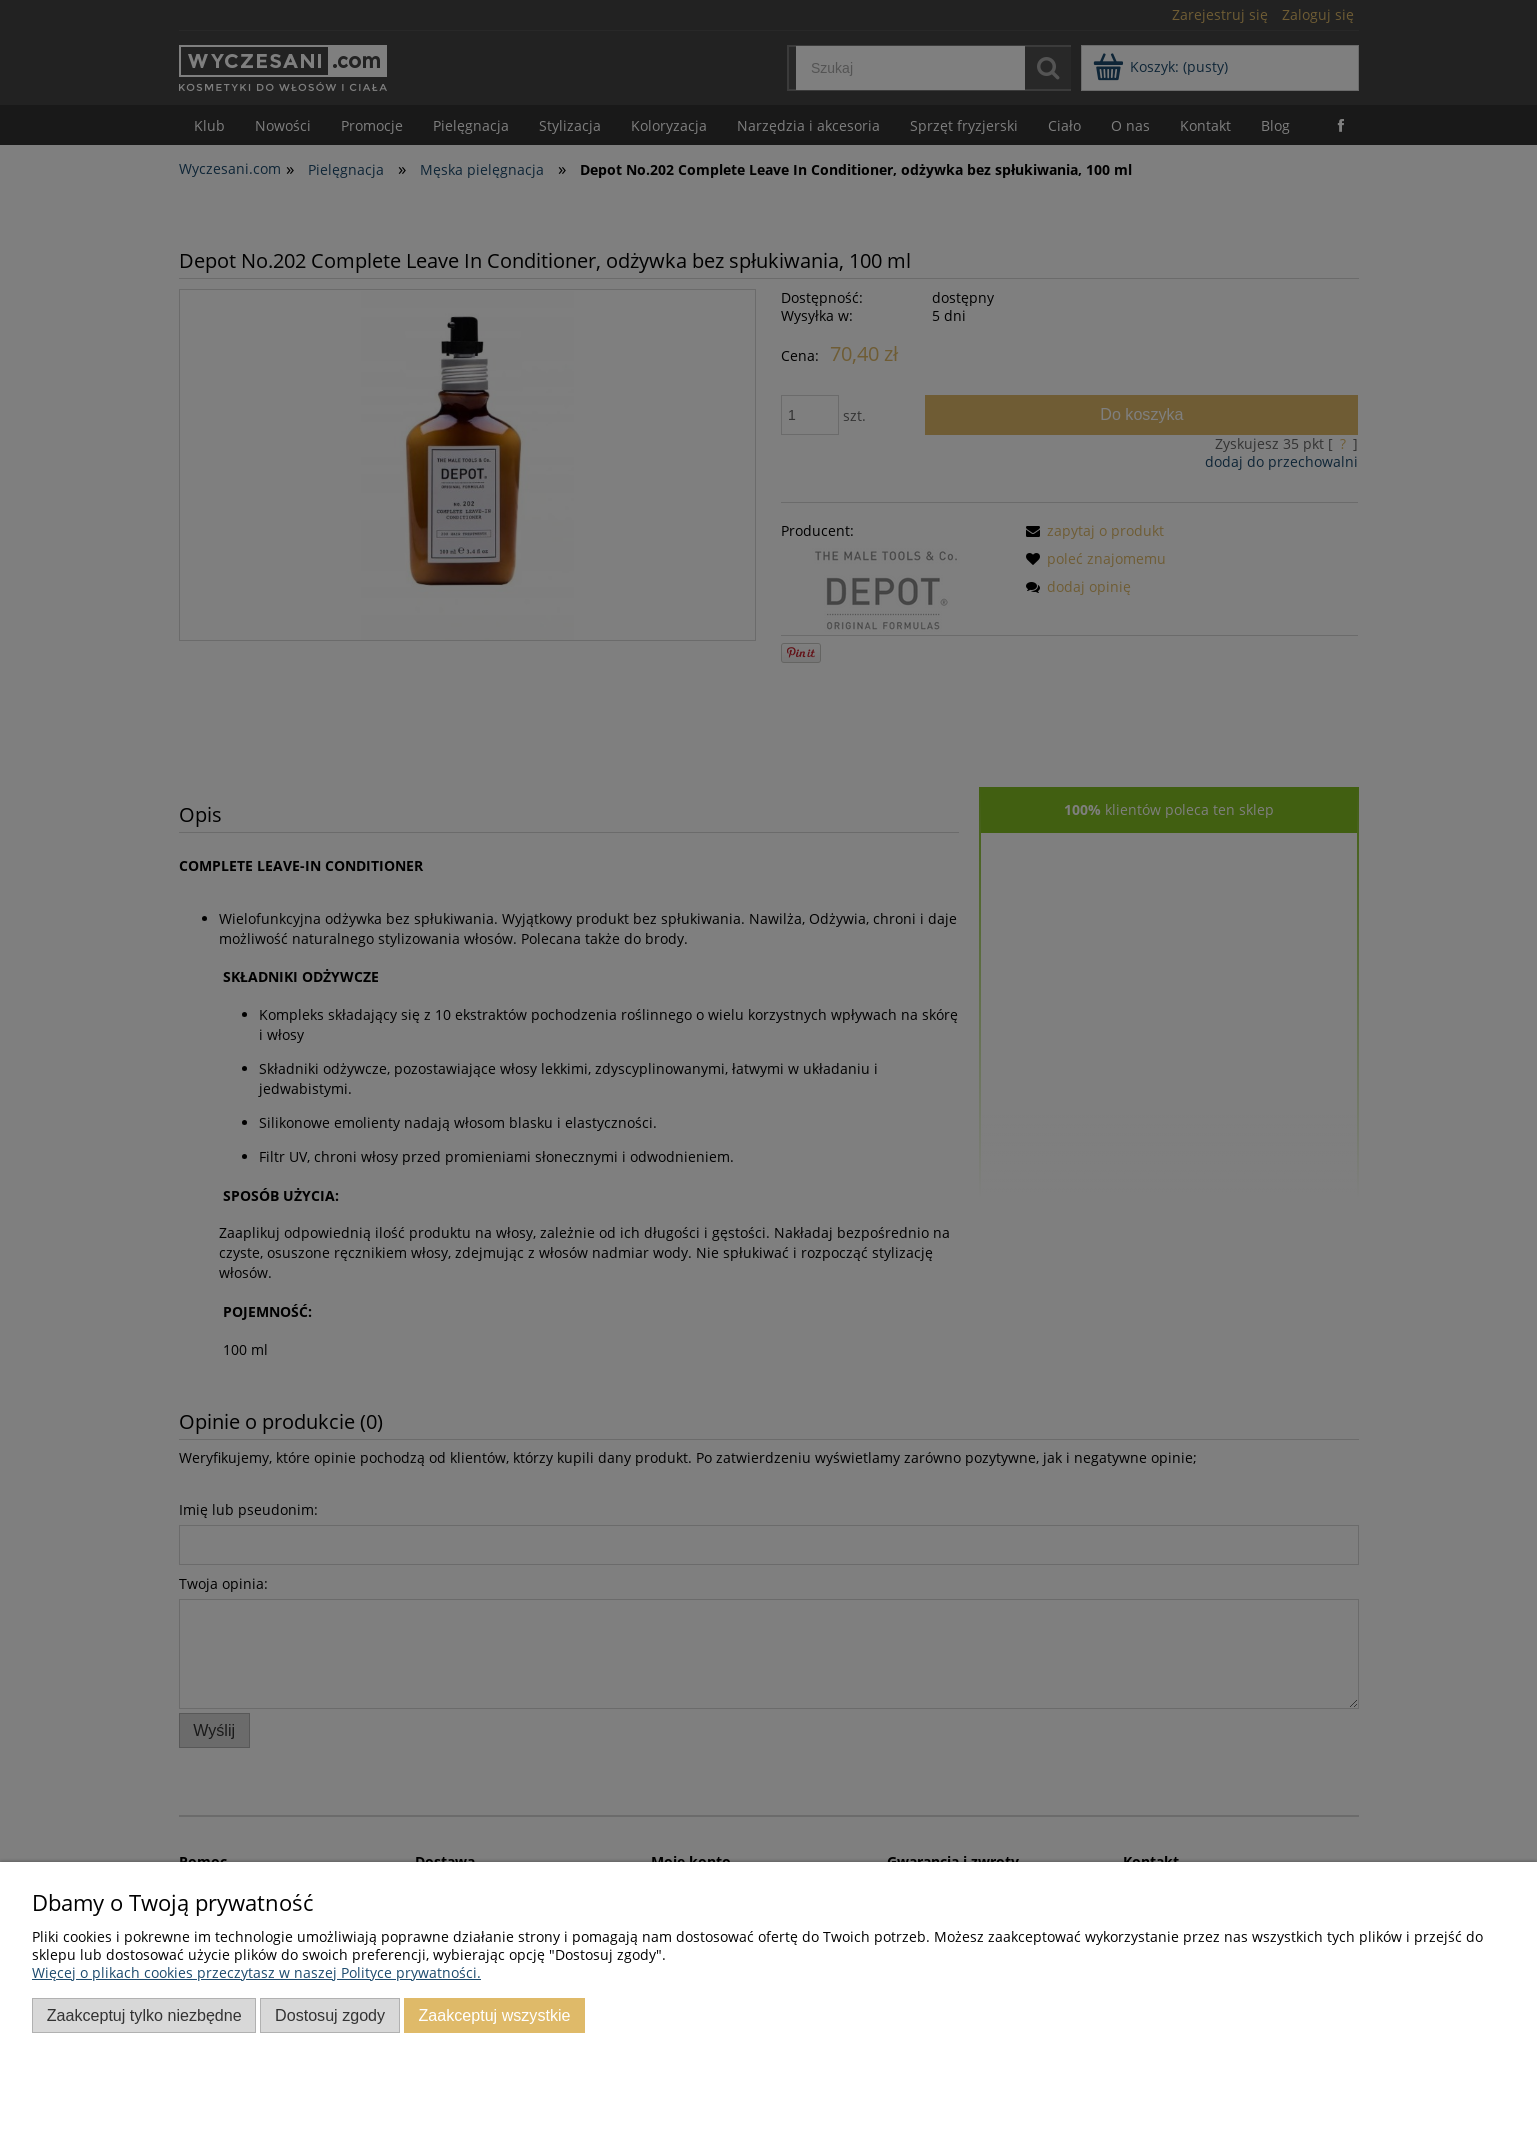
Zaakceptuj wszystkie (494, 2015)
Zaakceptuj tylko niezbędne (144, 2015)
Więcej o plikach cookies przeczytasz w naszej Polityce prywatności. (256, 1972)
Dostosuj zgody (330, 2015)
